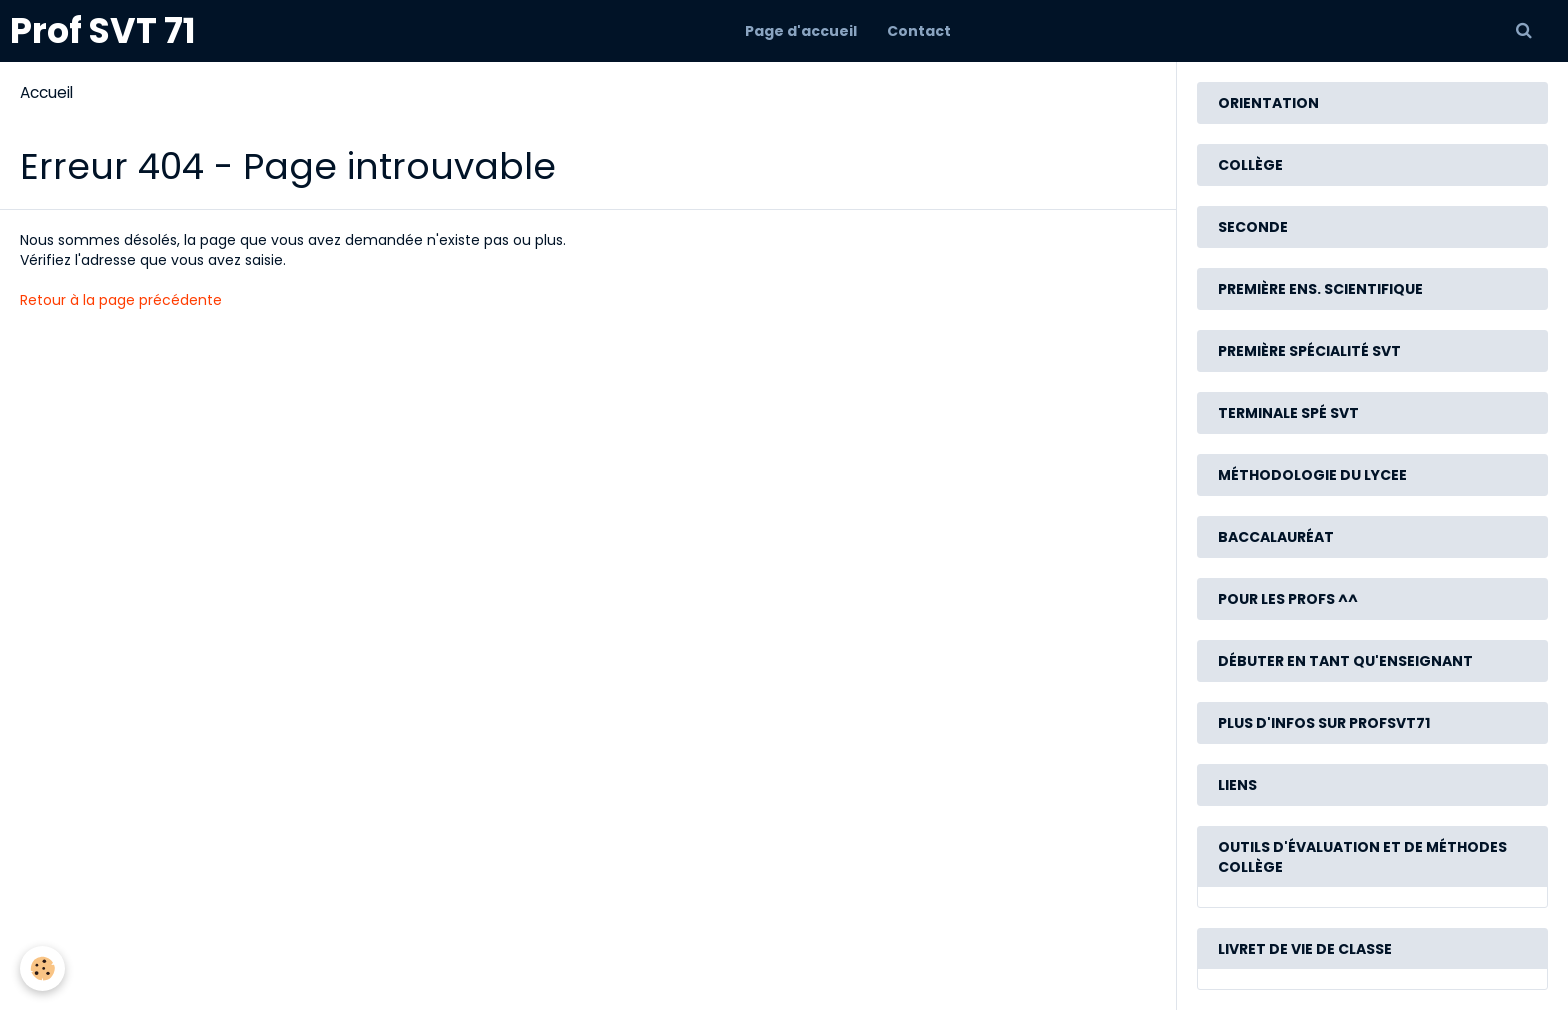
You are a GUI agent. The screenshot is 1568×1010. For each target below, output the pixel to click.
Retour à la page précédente (121, 300)
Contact (919, 31)
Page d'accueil (801, 31)
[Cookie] (42, 968)
